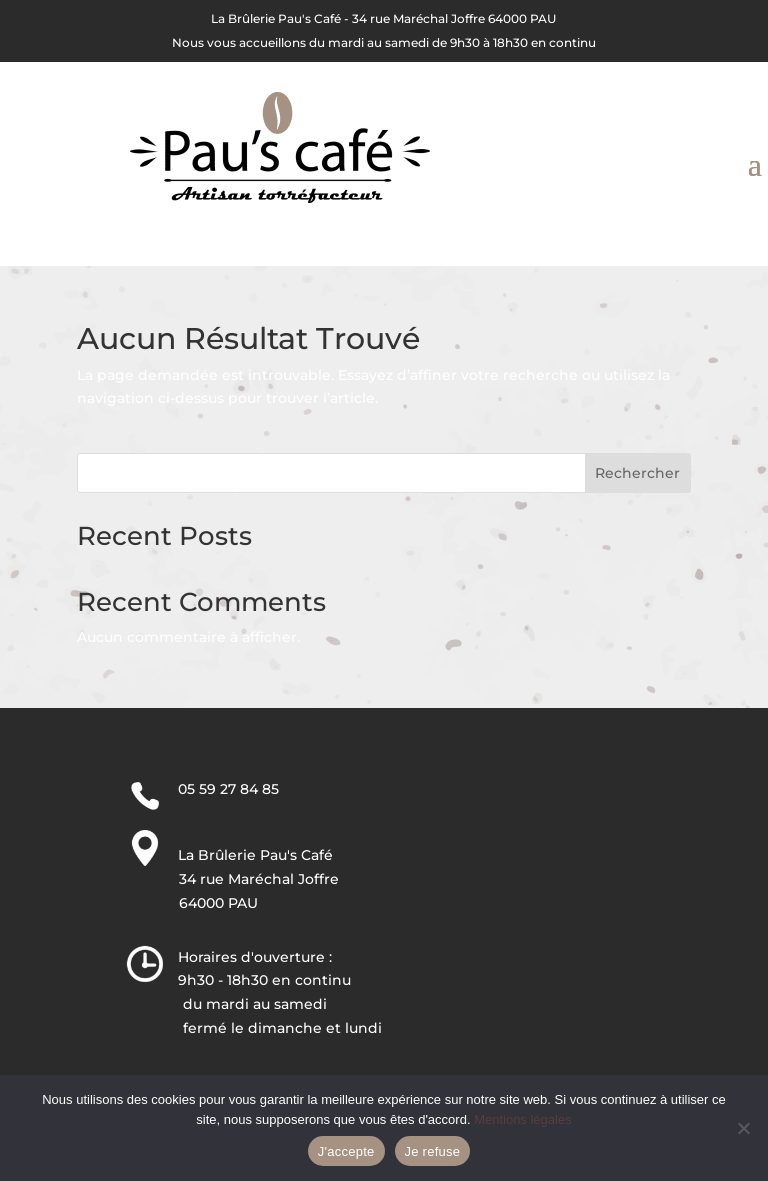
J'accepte (346, 1151)
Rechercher (637, 473)
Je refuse (433, 1151)
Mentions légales (523, 1119)
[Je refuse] (743, 1128)
